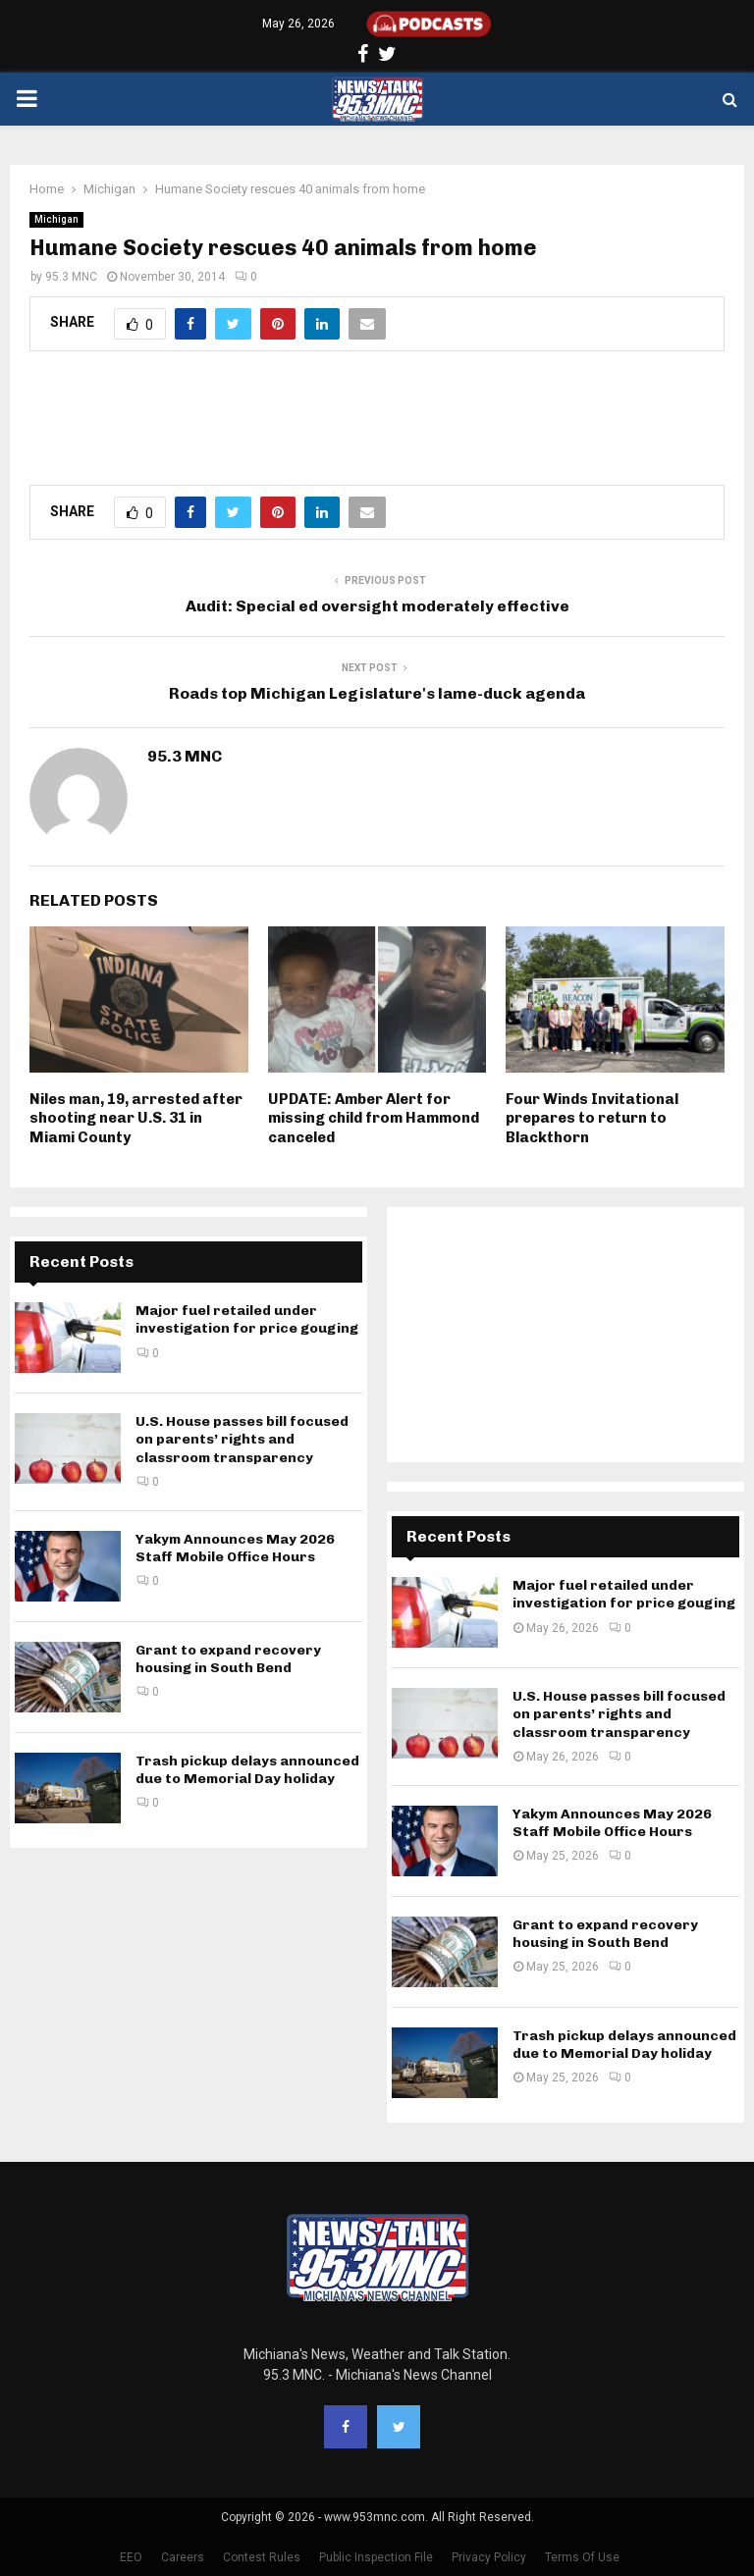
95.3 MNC (71, 277)
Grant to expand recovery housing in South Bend (228, 1659)
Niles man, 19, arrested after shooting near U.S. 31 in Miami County (135, 1118)
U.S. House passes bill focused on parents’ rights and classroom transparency (242, 1439)
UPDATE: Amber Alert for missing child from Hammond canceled (373, 1118)
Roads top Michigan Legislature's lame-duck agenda (377, 693)
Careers (182, 2557)
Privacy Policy (489, 2557)
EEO (131, 2557)
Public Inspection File (376, 2557)
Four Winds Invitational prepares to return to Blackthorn (592, 1118)
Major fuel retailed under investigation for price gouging (246, 1319)
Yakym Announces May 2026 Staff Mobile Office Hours (235, 1548)
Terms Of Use (582, 2557)
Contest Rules (261, 2557)
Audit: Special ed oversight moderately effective (377, 606)
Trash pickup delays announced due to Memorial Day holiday (247, 1770)
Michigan (56, 219)
